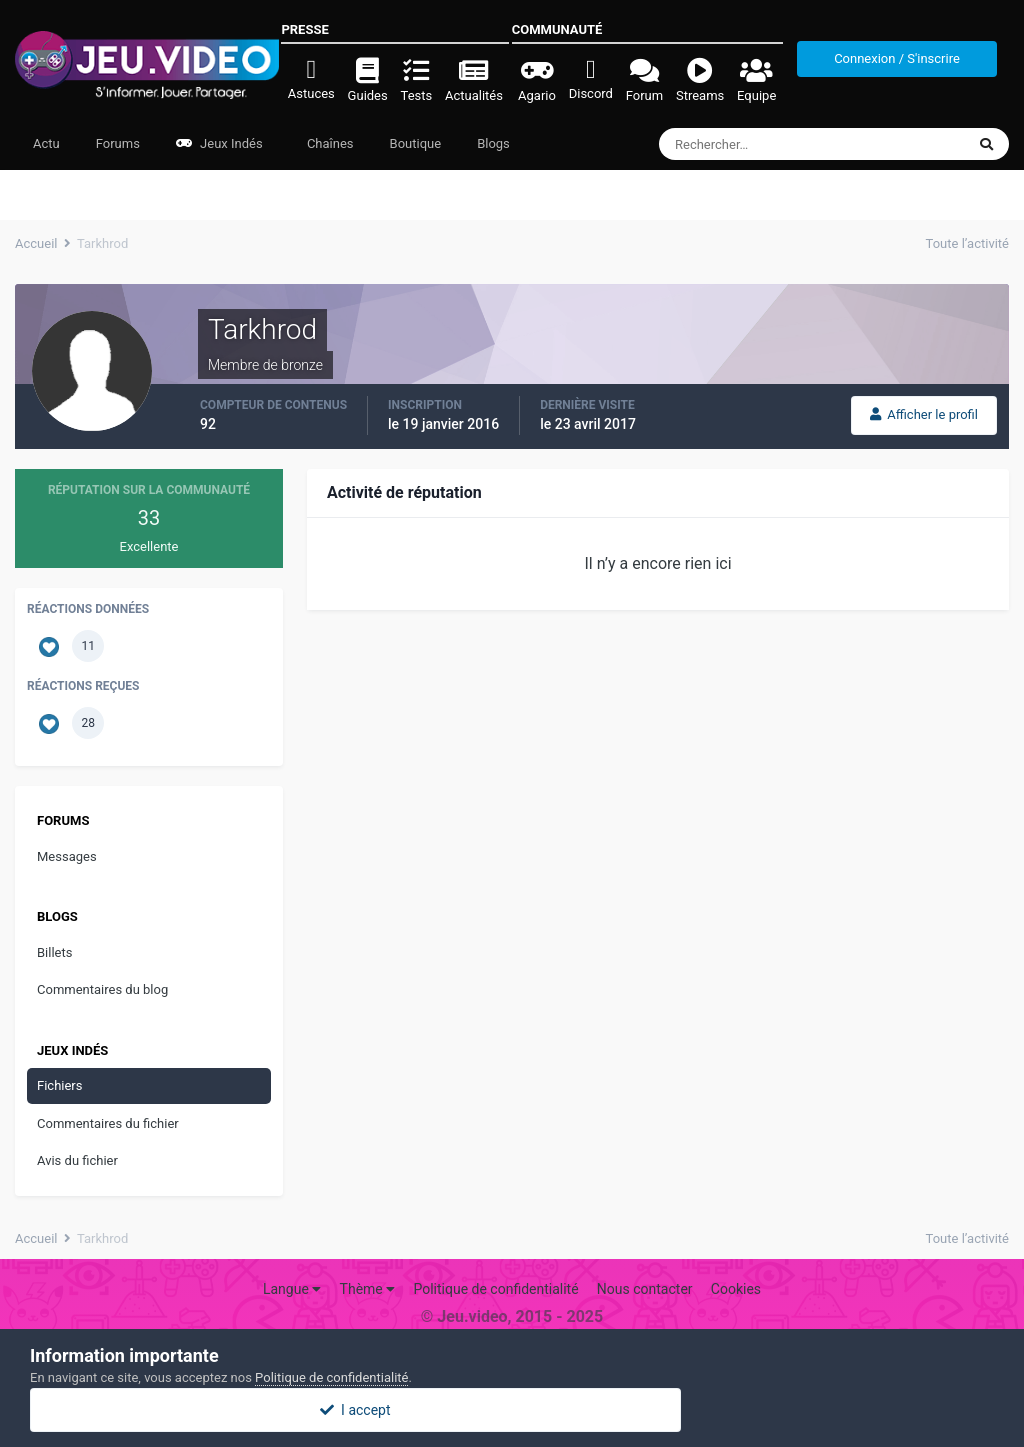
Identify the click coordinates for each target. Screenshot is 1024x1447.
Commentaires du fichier (108, 1123)
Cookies (736, 1289)
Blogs (493, 143)
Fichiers (59, 1085)
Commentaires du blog (102, 989)
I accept (512, 1410)
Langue (292, 1289)
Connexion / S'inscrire (897, 58)
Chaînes (329, 143)
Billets (54, 952)
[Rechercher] (757, 144)
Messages (67, 856)
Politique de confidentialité (495, 1289)
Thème (368, 1289)
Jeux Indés (219, 143)
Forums (118, 143)
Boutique (416, 143)
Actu (46, 143)
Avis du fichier (77, 1160)
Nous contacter (645, 1289)
